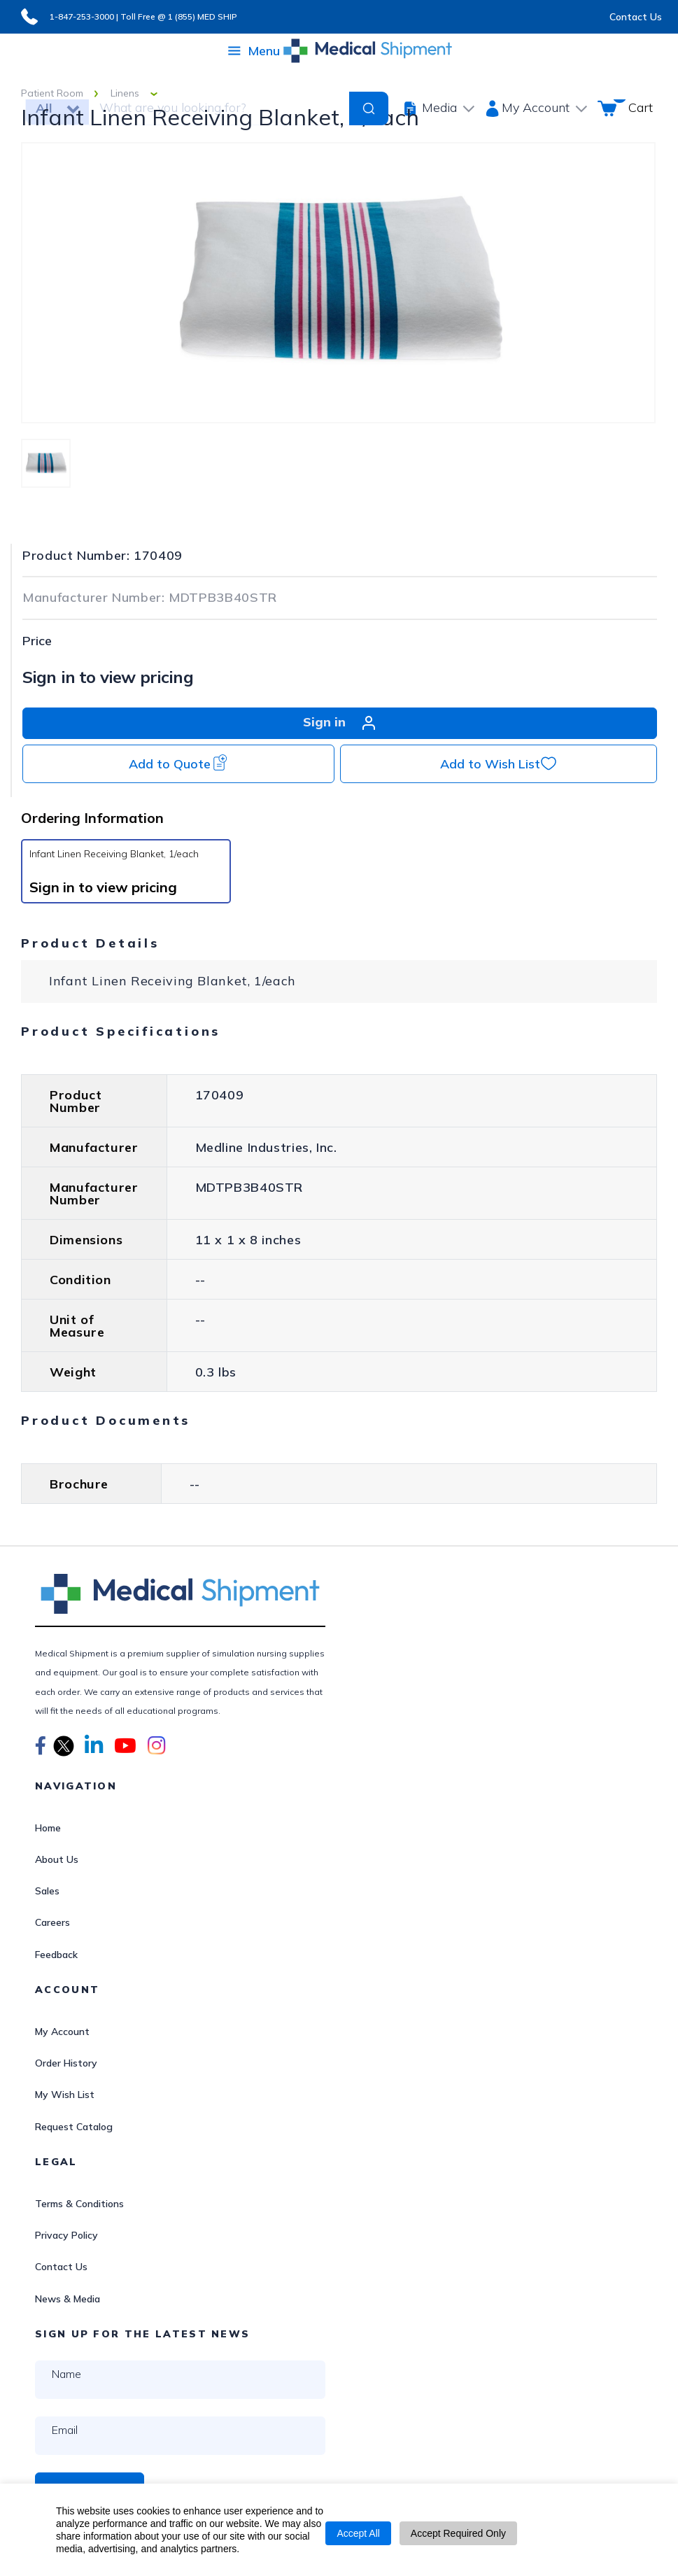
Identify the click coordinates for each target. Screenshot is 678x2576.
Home (48, 1828)
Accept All (358, 2533)
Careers (52, 1922)
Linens (125, 93)
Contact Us (635, 16)
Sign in (340, 723)
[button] (40, 1747)
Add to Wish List (498, 763)
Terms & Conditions (79, 2203)
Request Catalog (74, 2126)
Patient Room (52, 93)
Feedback (56, 1954)
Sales (47, 1891)
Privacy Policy (66, 2235)
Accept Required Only (458, 2533)
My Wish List (64, 2094)
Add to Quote (178, 763)
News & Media (67, 2299)
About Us (56, 1859)
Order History (66, 2063)
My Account (62, 2031)
